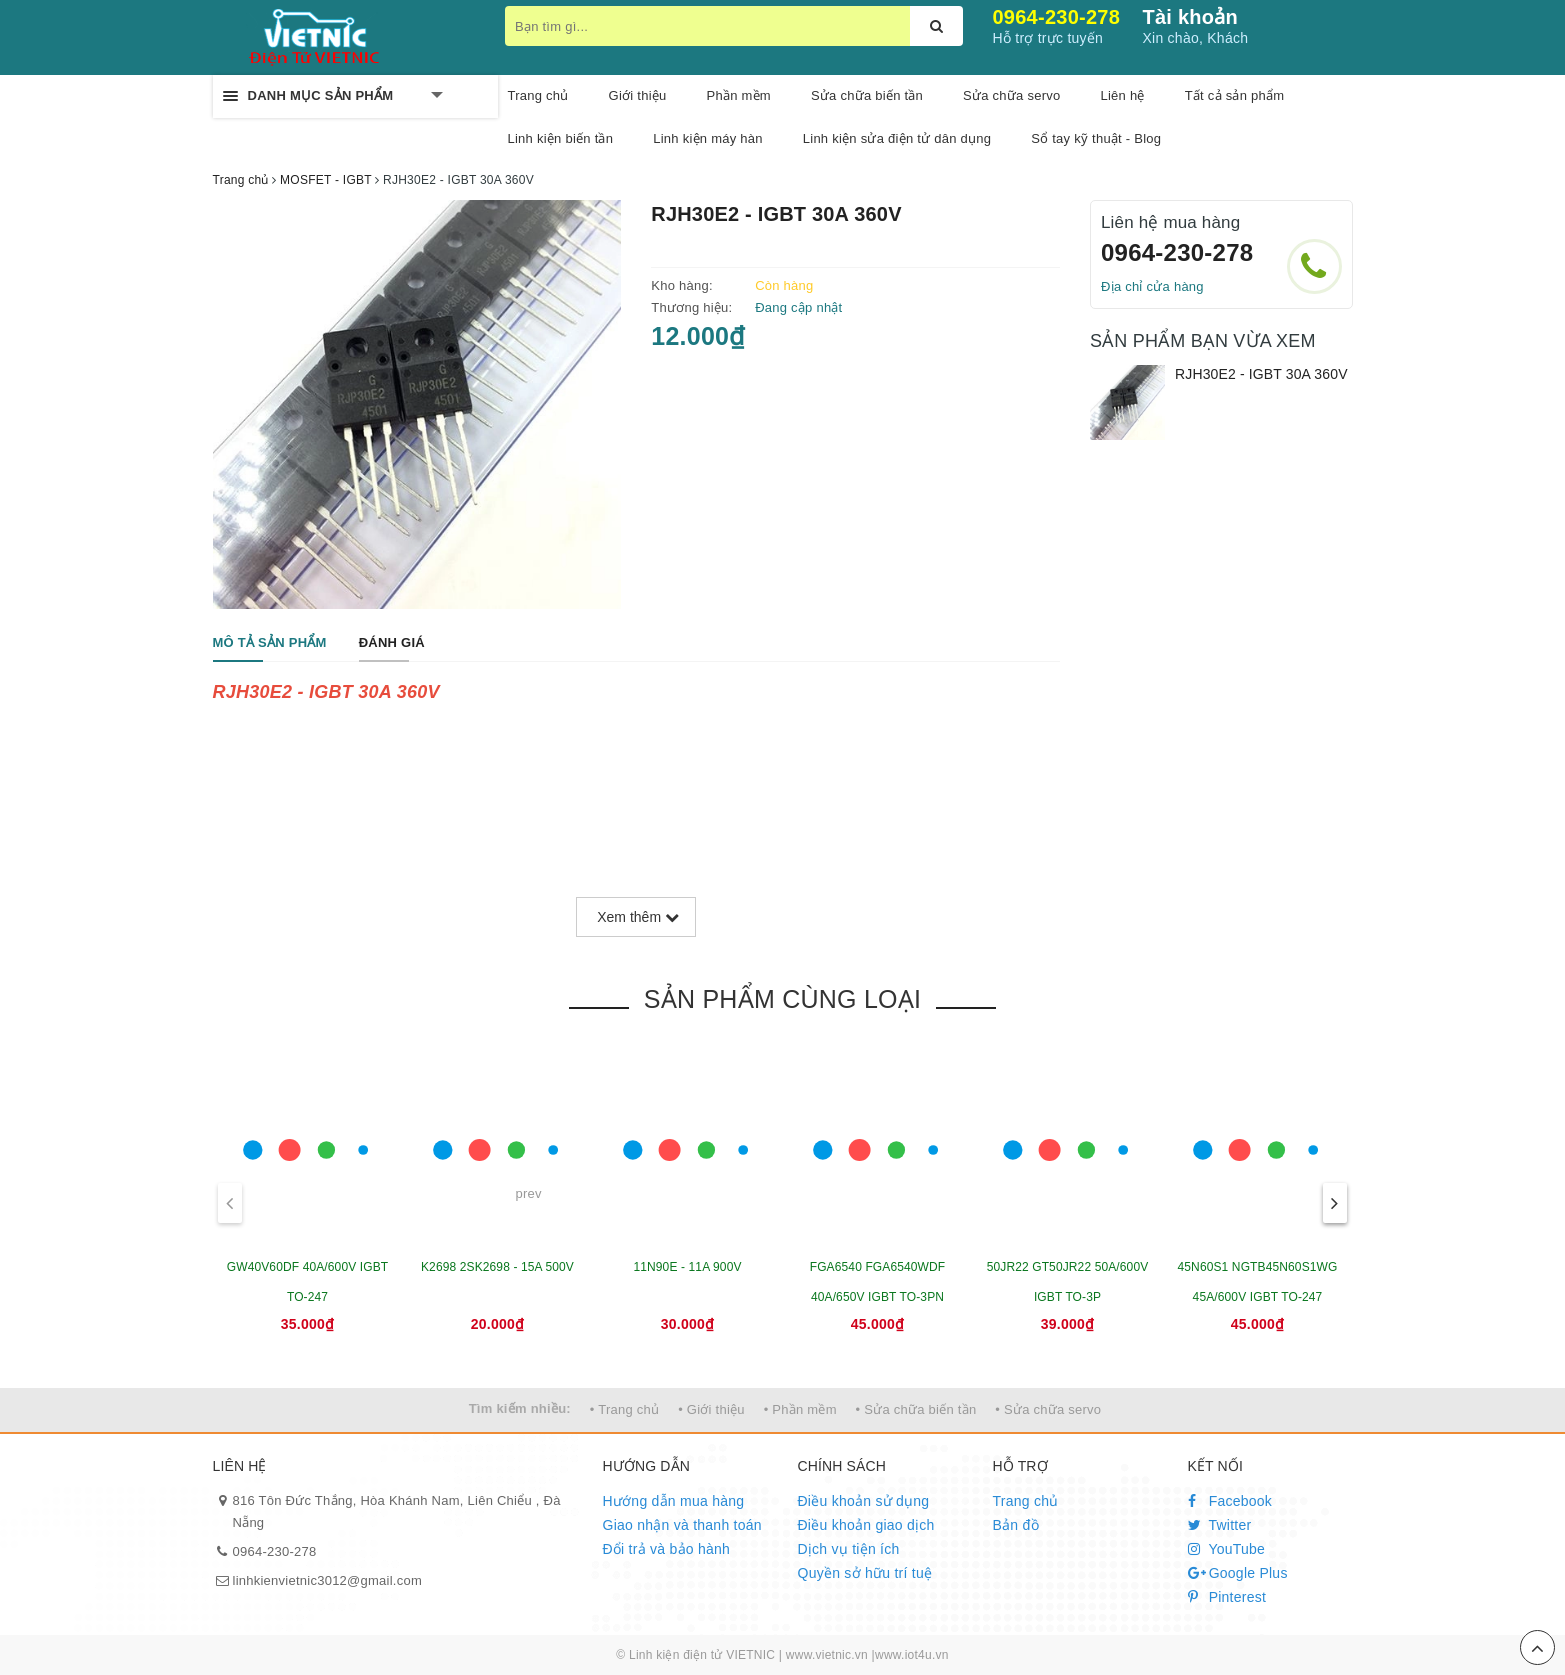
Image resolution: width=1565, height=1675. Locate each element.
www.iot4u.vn (912, 1655)
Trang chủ (538, 95)
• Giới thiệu (711, 1409)
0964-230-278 (1057, 17)
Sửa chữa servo (1011, 95)
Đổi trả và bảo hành (667, 1549)
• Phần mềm (800, 1409)
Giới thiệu (638, 95)
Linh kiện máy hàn (708, 138)
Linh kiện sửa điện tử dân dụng (897, 138)
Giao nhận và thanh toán (682, 1525)
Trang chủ (1026, 1501)
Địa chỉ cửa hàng (1152, 286)
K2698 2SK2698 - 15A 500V (497, 1267)
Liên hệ (1122, 95)
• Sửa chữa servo (1048, 1409)
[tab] (270, 643)
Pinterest (1227, 1597)
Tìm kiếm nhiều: (520, 1408)
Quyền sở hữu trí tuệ (865, 1573)
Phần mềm (739, 95)
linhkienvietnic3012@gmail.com (328, 1580)
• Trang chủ (625, 1409)
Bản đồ (1016, 1525)
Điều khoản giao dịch (866, 1525)
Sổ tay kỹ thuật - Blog (1096, 138)
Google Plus (1238, 1573)
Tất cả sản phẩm (1235, 95)
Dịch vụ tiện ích (849, 1549)
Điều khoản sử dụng (864, 1501)
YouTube (1227, 1549)
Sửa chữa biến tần (867, 95)
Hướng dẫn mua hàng (674, 1501)
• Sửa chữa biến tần (916, 1409)
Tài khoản (1190, 17)
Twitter (1220, 1525)
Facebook (1230, 1501)
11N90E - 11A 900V (687, 1267)
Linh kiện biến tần (561, 138)
